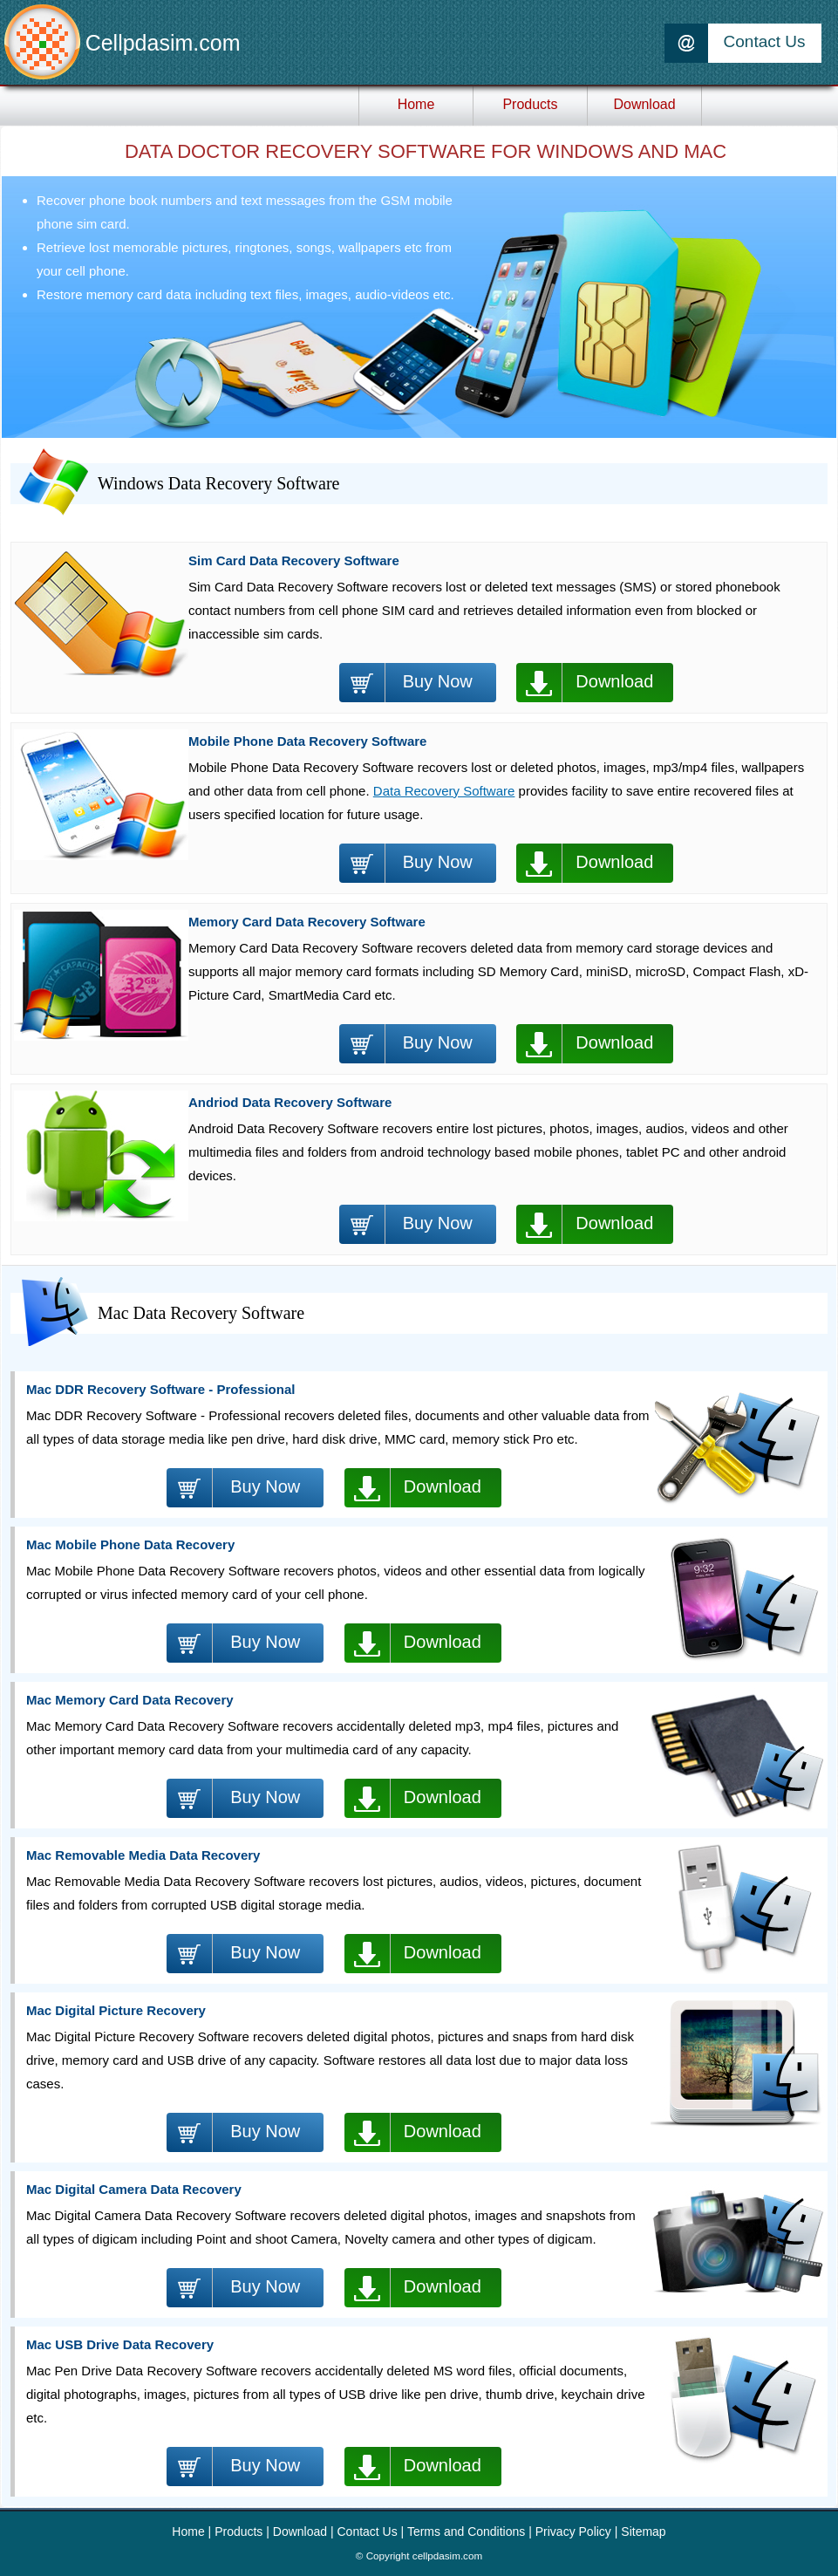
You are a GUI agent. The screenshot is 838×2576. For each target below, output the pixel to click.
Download (614, 681)
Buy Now (438, 681)
